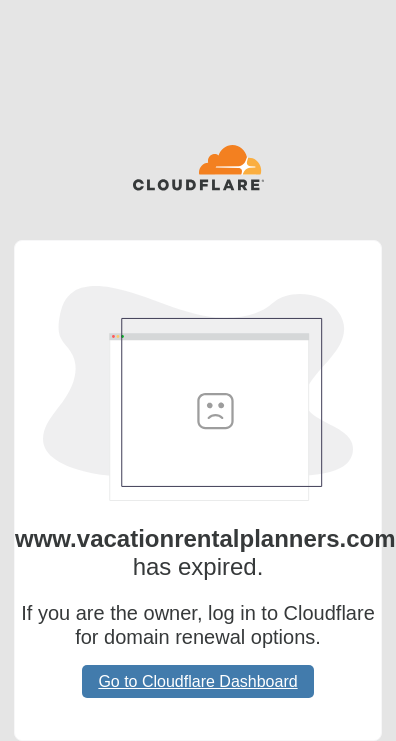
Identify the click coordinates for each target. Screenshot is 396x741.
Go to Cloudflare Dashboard (197, 681)
